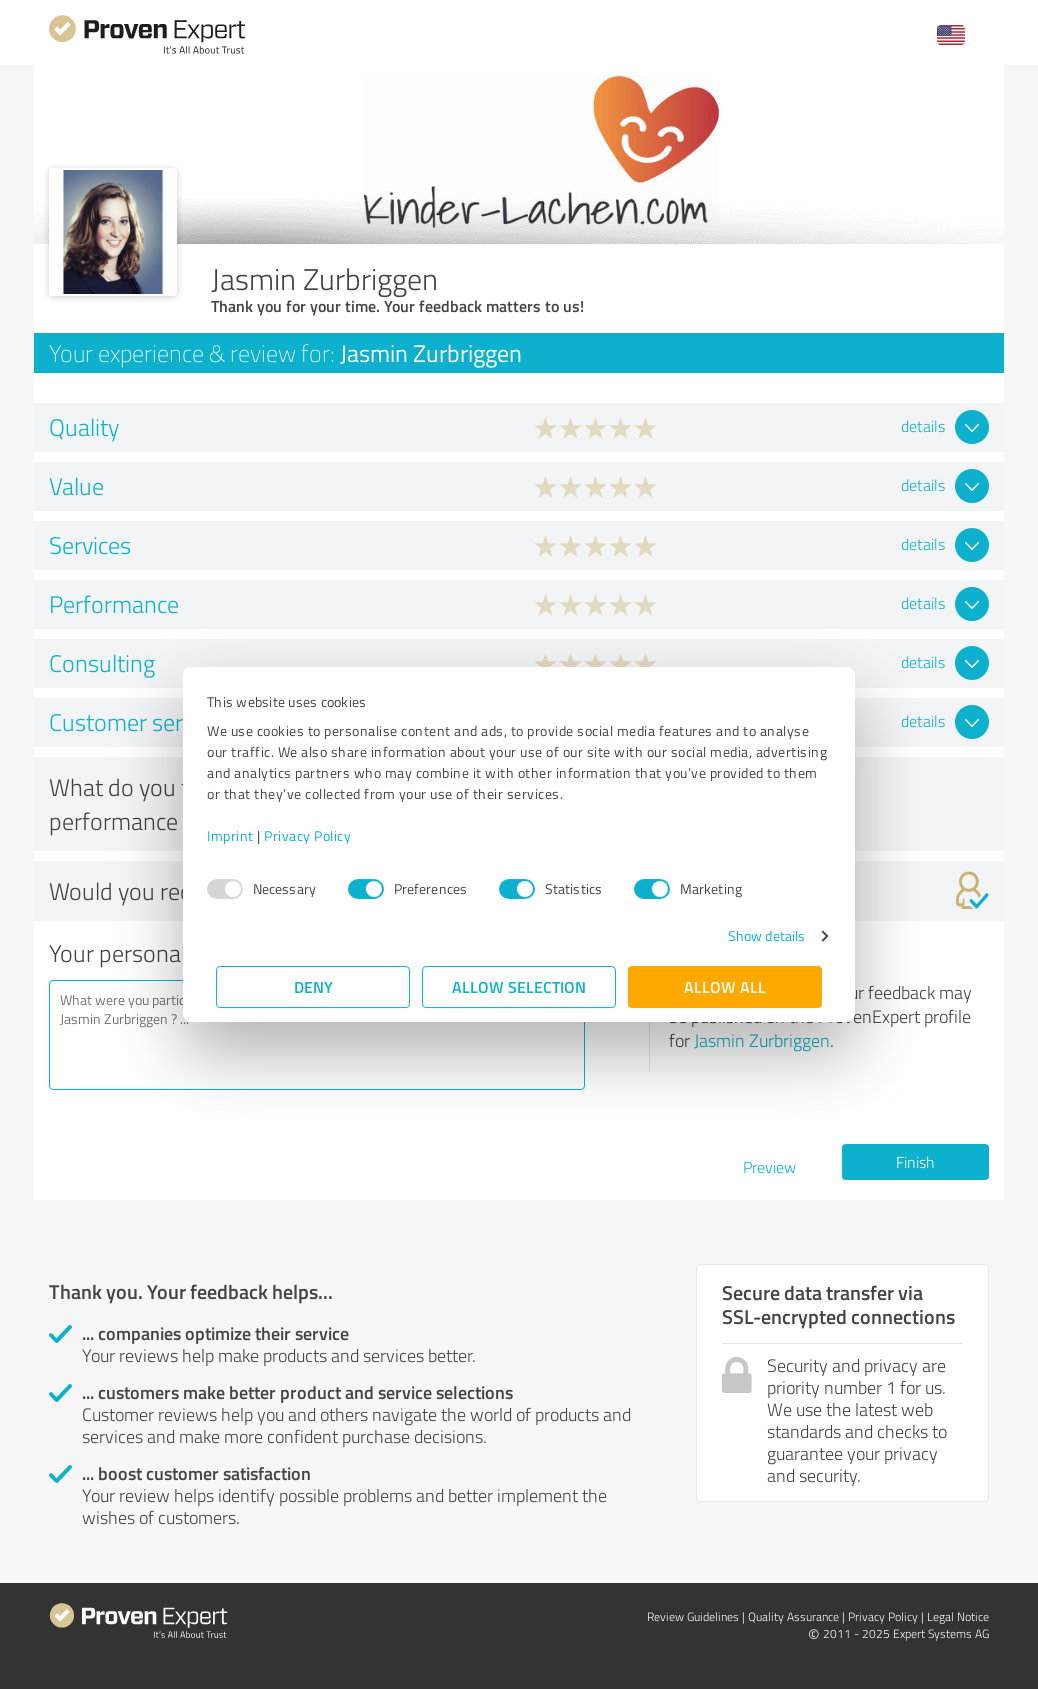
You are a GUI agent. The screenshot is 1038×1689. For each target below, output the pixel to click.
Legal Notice (958, 1616)
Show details (757, 935)
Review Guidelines (693, 1616)
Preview (769, 1167)
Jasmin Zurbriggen (762, 1040)
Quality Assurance (793, 1616)
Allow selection (519, 986)
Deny (313, 986)
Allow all (725, 986)
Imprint (239, 835)
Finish (915, 1162)
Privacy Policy (316, 835)
